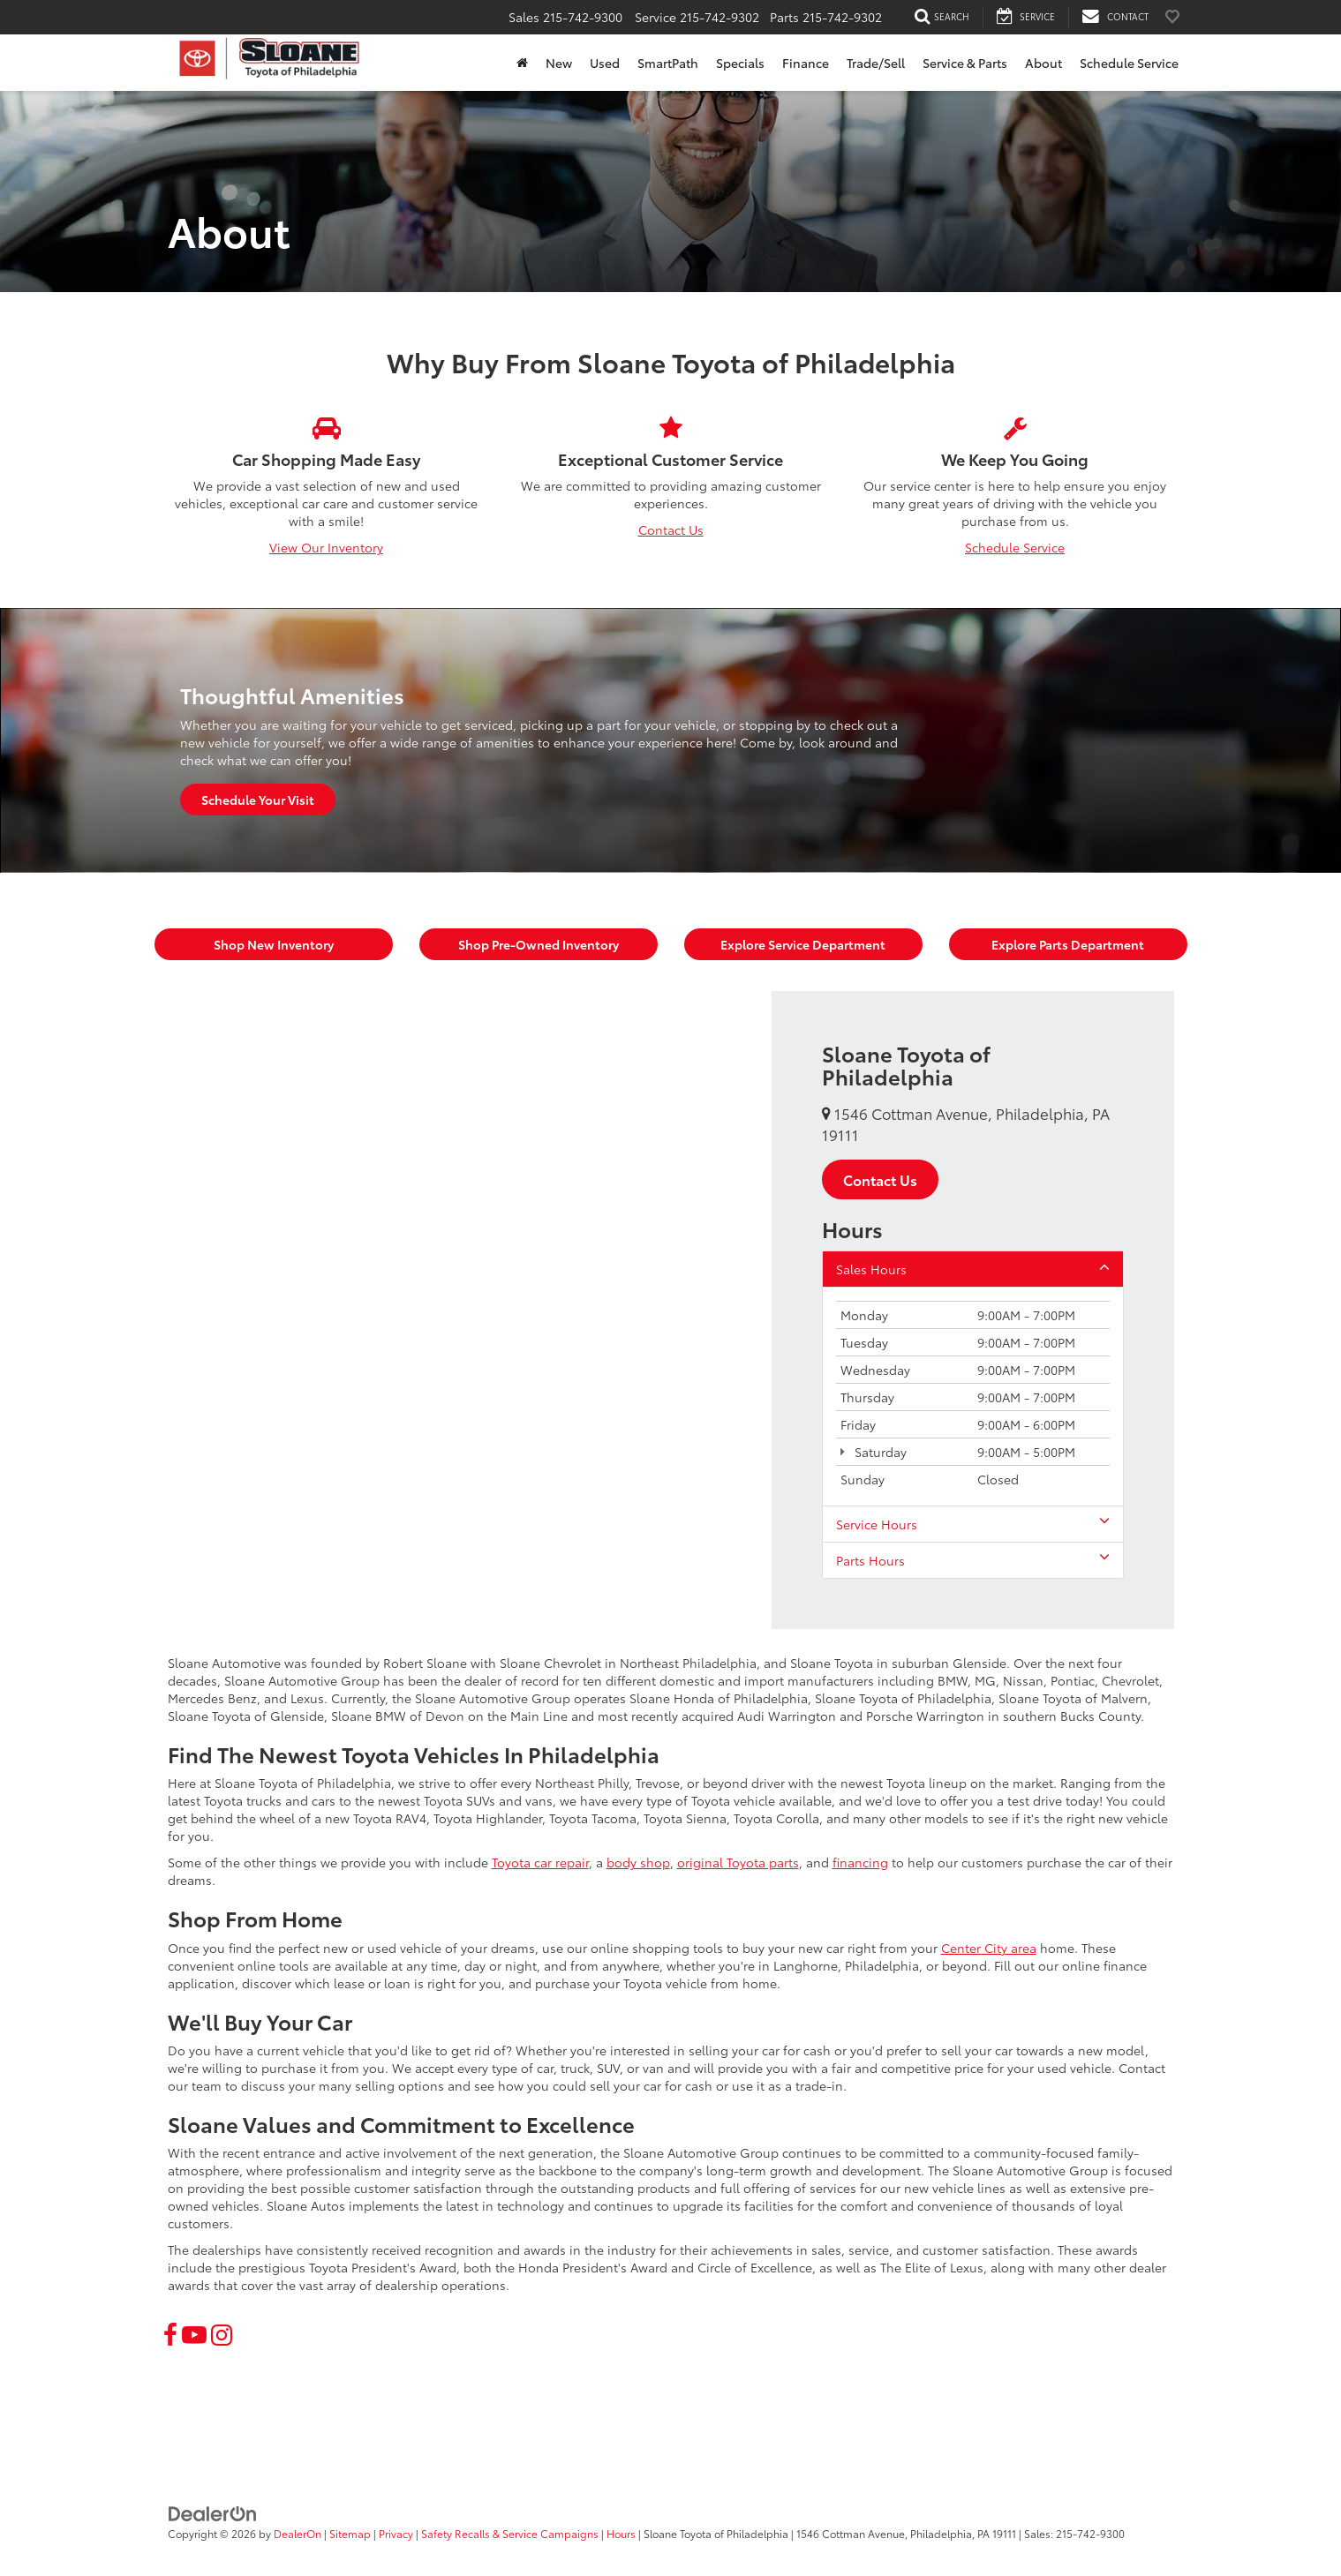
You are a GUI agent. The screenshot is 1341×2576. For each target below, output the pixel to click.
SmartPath (667, 62)
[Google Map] (470, 1310)
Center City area (988, 1947)
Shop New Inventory (274, 944)
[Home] (522, 62)
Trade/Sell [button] (876, 62)
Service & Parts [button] (965, 62)
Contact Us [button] (880, 1179)
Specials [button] (740, 62)
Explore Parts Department (1067, 944)
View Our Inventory (326, 547)
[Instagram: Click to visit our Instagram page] (221, 2333)
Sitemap (350, 2533)
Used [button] (605, 62)
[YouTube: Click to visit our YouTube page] (194, 2333)
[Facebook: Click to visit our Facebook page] (170, 2333)
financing (860, 1862)
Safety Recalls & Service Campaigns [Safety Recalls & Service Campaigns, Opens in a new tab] (510, 2533)
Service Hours (973, 1524)
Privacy (396, 2533)
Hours (621, 2533)
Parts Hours (973, 1560)
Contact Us (671, 529)
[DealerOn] (213, 2512)
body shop (638, 1862)
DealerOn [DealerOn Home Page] (297, 2533)
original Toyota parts (738, 1862)
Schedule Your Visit (257, 799)
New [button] (559, 62)
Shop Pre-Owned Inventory (538, 944)
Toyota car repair (540, 1862)
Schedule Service (1129, 62)
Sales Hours (973, 1269)
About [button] (1043, 62)
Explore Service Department (802, 944)
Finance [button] (805, 62)
